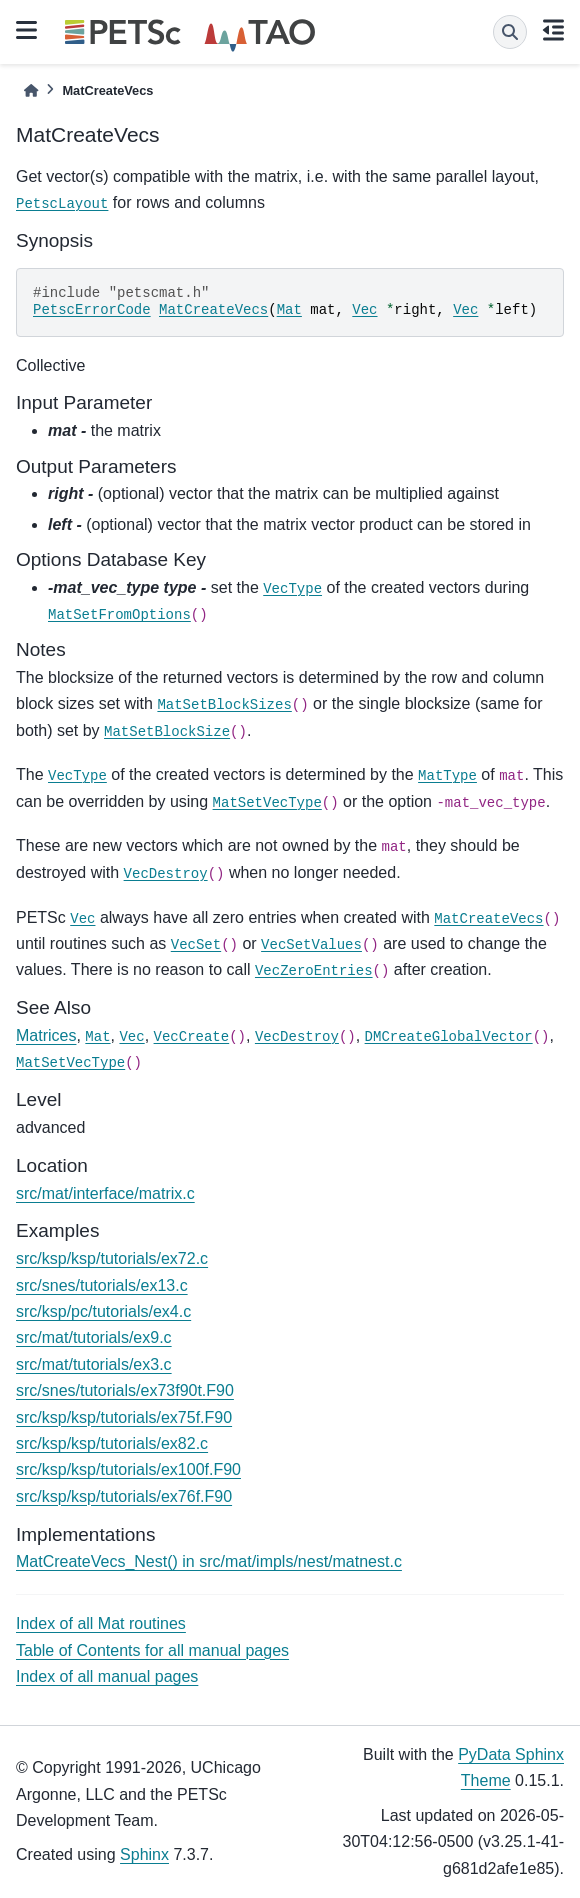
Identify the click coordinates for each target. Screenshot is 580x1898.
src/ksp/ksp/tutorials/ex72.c (112, 1258)
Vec (364, 310)
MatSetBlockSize (167, 732)
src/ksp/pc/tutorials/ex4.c (103, 1311)
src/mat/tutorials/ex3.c (94, 1364)
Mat (289, 310)
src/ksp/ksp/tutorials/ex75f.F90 (124, 1417)
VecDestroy (166, 874)
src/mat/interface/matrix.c (105, 1193)
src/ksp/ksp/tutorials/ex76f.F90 (124, 1496)
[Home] (31, 90)
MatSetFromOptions (119, 615)
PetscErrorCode (92, 310)
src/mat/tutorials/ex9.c (94, 1337)
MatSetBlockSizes (224, 705)
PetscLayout (62, 204)
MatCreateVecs (213, 310)
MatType (447, 776)
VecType (292, 589)
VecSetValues (311, 945)
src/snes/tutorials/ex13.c (102, 1285)
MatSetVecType (267, 803)
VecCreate (192, 1037)
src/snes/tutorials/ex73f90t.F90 (125, 1390)
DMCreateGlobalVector (449, 1037)
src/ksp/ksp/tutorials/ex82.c (112, 1443)
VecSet (196, 945)
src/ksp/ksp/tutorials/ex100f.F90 (128, 1469)
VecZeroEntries (314, 971)
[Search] (510, 32)
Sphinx (144, 1854)
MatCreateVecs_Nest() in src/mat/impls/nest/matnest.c (209, 1561)
